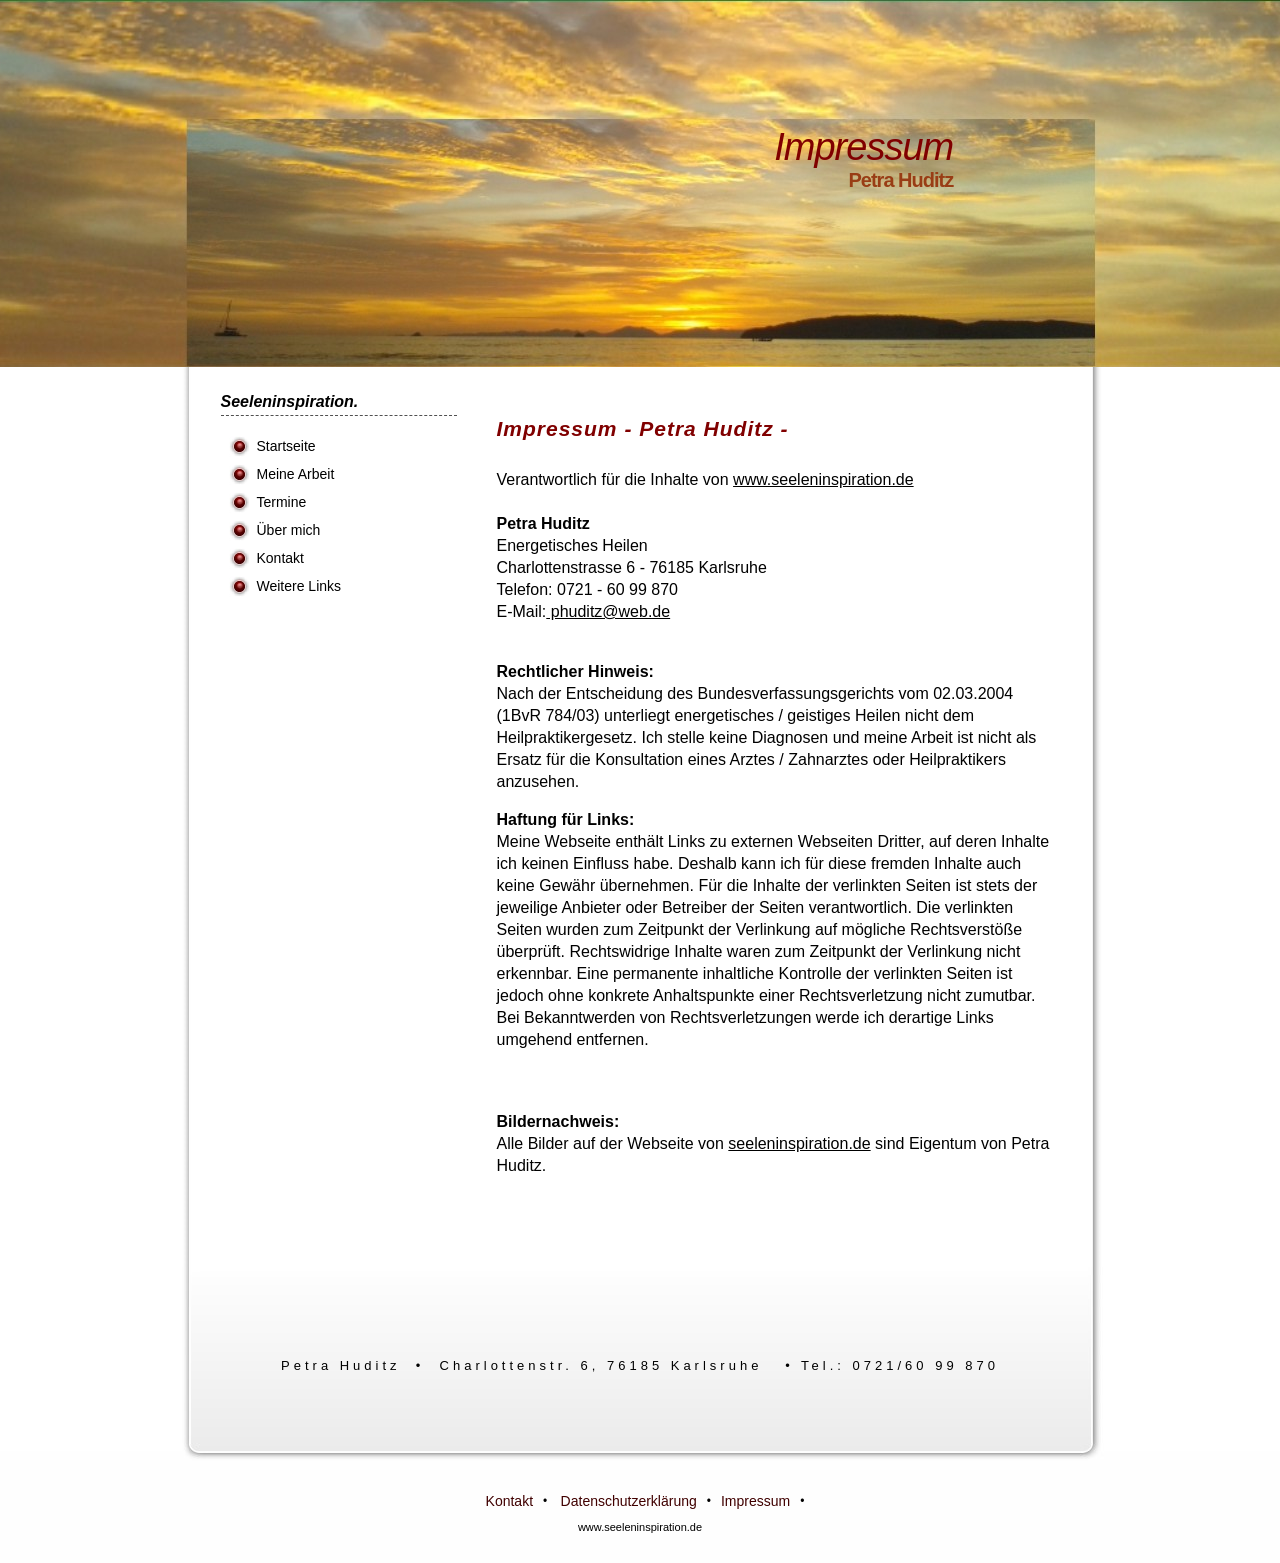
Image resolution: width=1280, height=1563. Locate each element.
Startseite (286, 446)
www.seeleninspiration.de (823, 479)
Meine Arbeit (296, 474)
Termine (282, 502)
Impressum (755, 1501)
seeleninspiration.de (799, 1143)
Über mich (289, 530)
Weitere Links (299, 586)
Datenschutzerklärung (629, 1501)
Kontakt (280, 558)
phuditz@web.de (608, 611)
